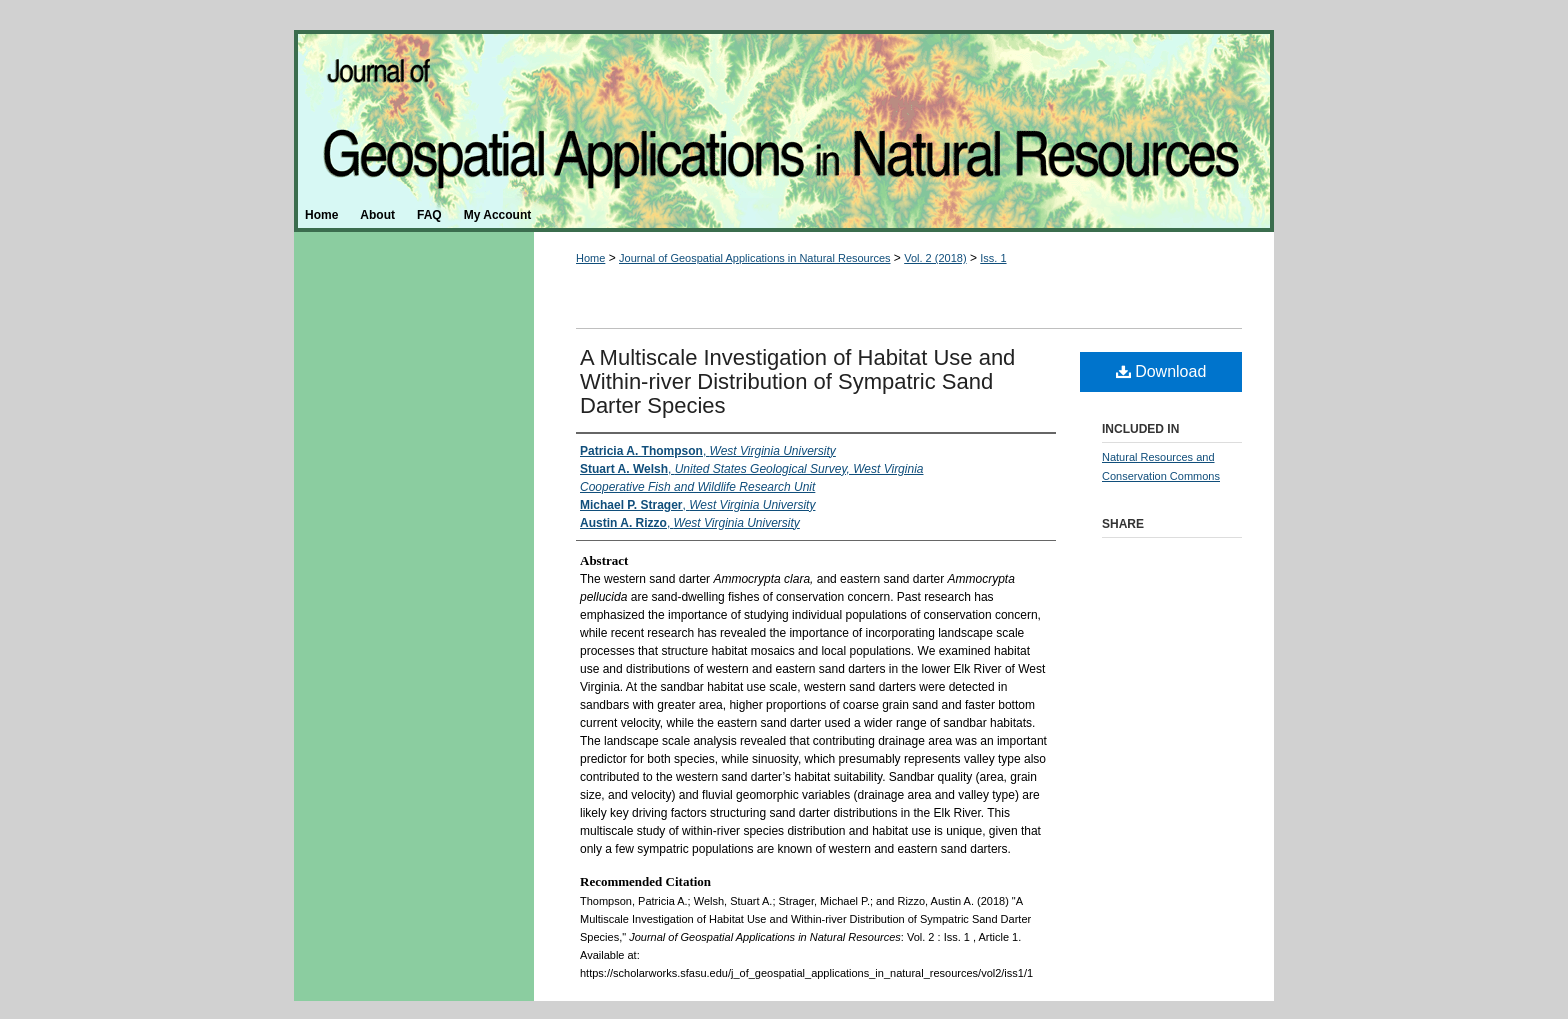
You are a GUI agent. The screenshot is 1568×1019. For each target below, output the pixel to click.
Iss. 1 (993, 258)
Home (590, 258)
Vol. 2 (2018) (935, 258)
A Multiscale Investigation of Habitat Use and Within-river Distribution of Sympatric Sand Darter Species (797, 381)
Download (1161, 371)
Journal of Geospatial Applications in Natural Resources (784, 114)
